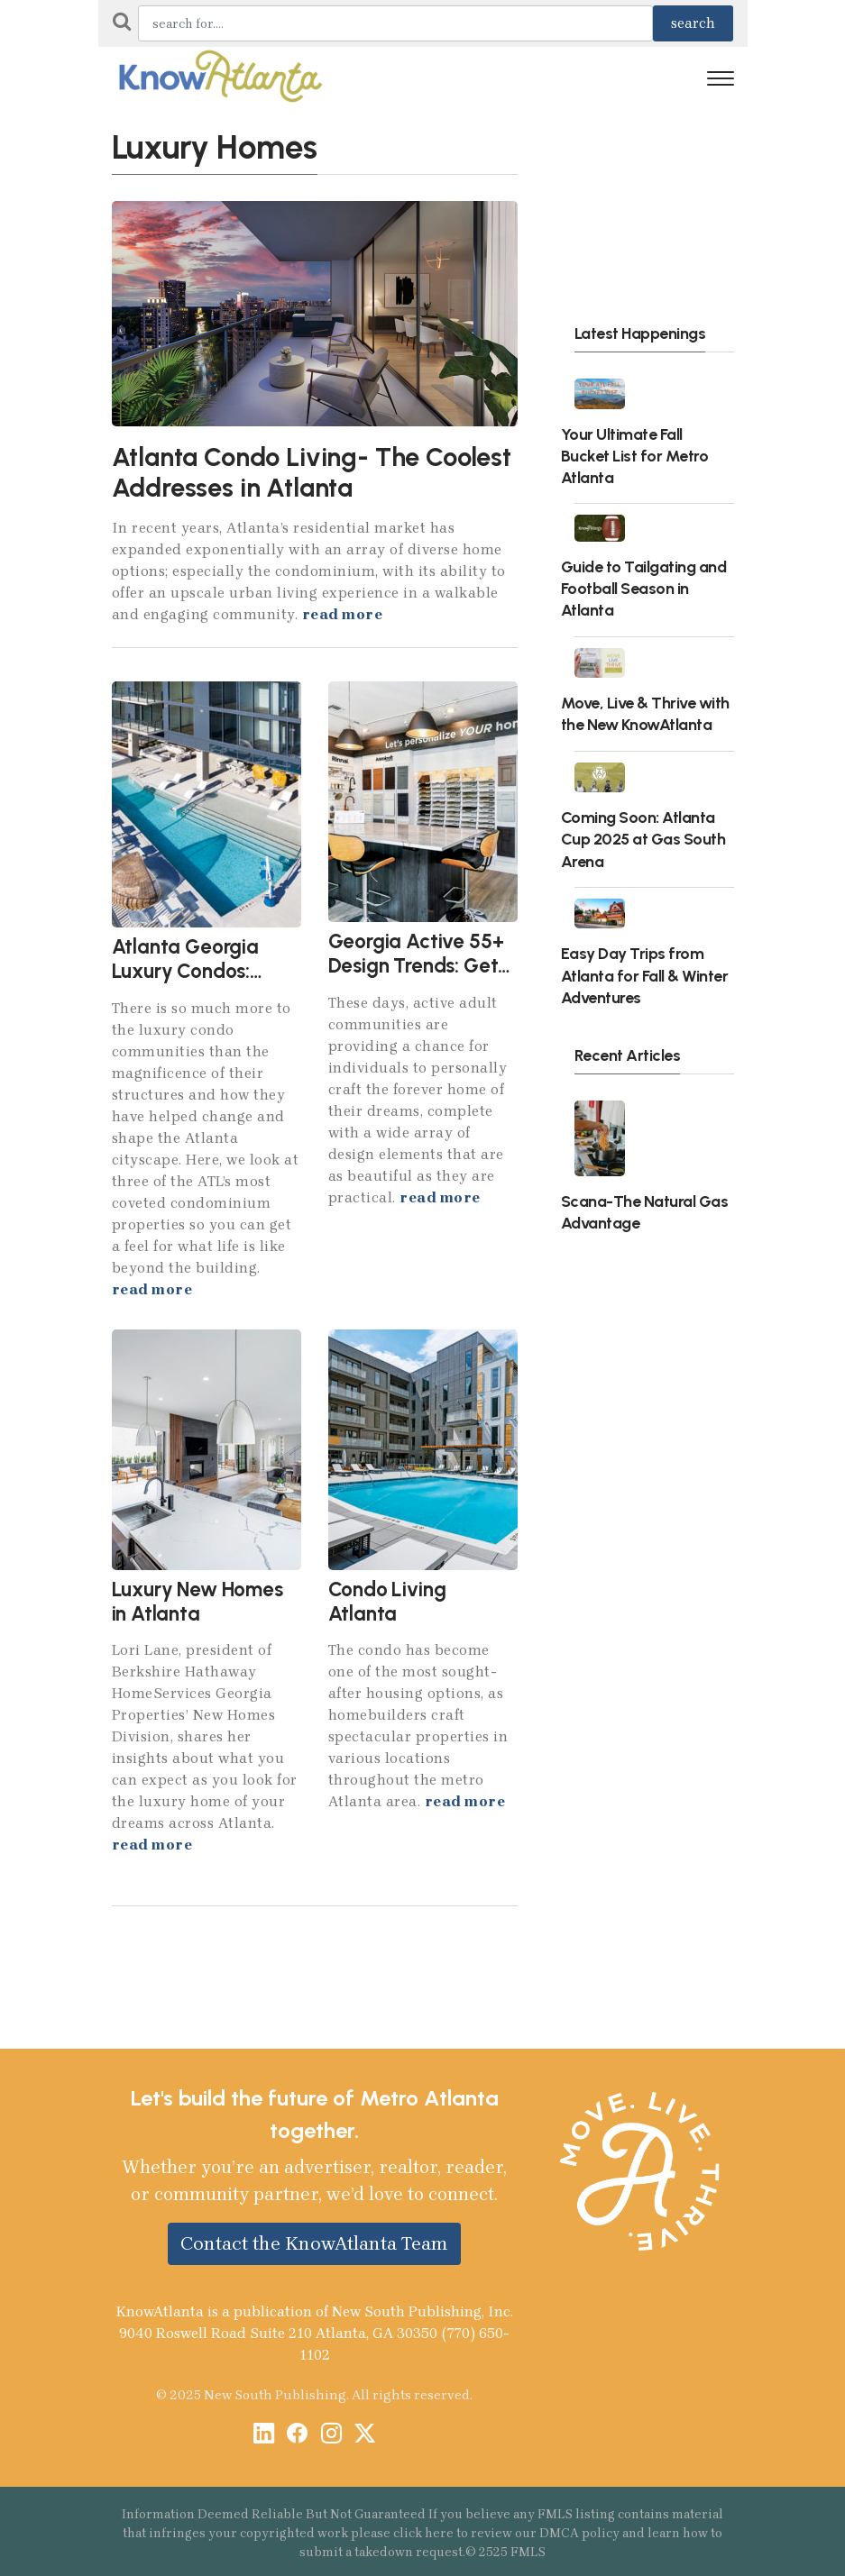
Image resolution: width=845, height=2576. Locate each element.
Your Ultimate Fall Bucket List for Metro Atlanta (635, 456)
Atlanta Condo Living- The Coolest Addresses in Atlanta (311, 473)
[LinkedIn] (263, 2435)
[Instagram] (331, 2435)
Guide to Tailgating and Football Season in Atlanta (644, 588)
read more (342, 614)
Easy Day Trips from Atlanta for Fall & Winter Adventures (645, 975)
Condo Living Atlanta (387, 1601)
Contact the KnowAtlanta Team (314, 2243)
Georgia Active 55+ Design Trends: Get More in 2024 (416, 965)
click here (423, 2533)
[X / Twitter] (364, 2435)
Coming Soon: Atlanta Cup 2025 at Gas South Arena (643, 839)
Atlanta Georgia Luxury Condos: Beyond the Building (200, 971)
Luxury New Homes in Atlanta (197, 1601)
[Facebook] (297, 2435)
